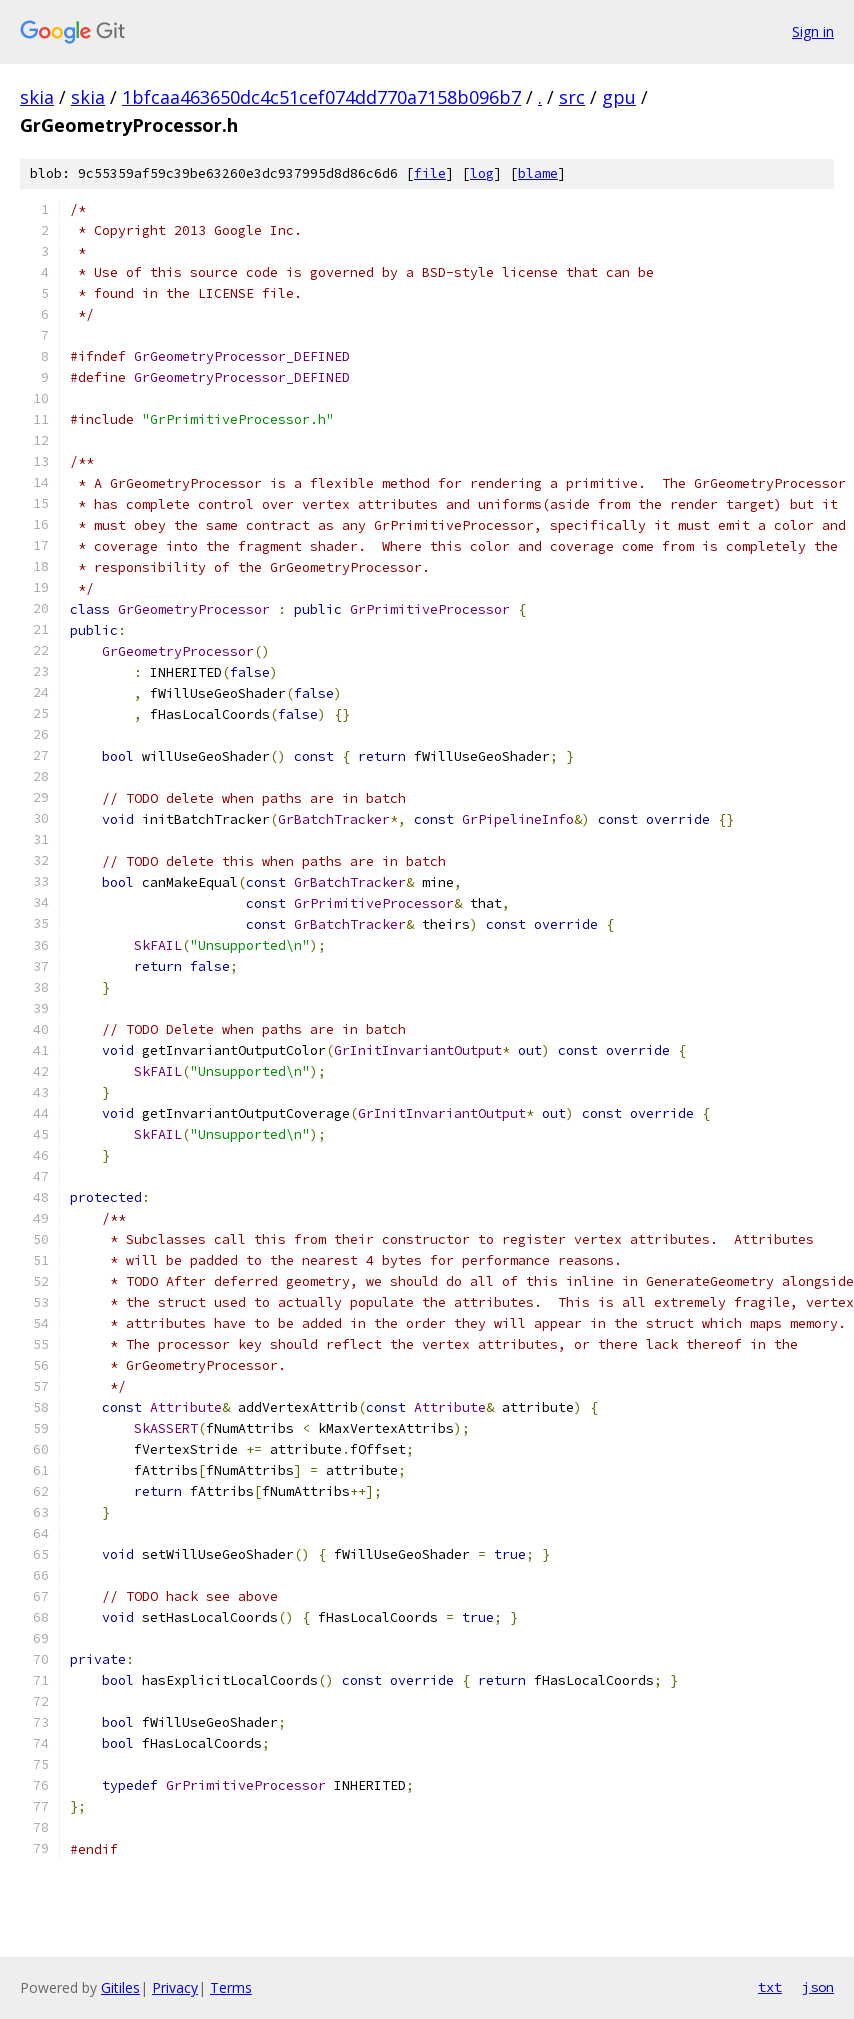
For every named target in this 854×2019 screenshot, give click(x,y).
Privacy (175, 1987)
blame (538, 173)
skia (37, 97)
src (572, 97)
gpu (619, 97)
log (482, 173)
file (430, 173)
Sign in (813, 31)
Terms (231, 1987)
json (818, 1987)
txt (770, 1987)
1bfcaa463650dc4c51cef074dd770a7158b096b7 (321, 97)
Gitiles (120, 1987)
